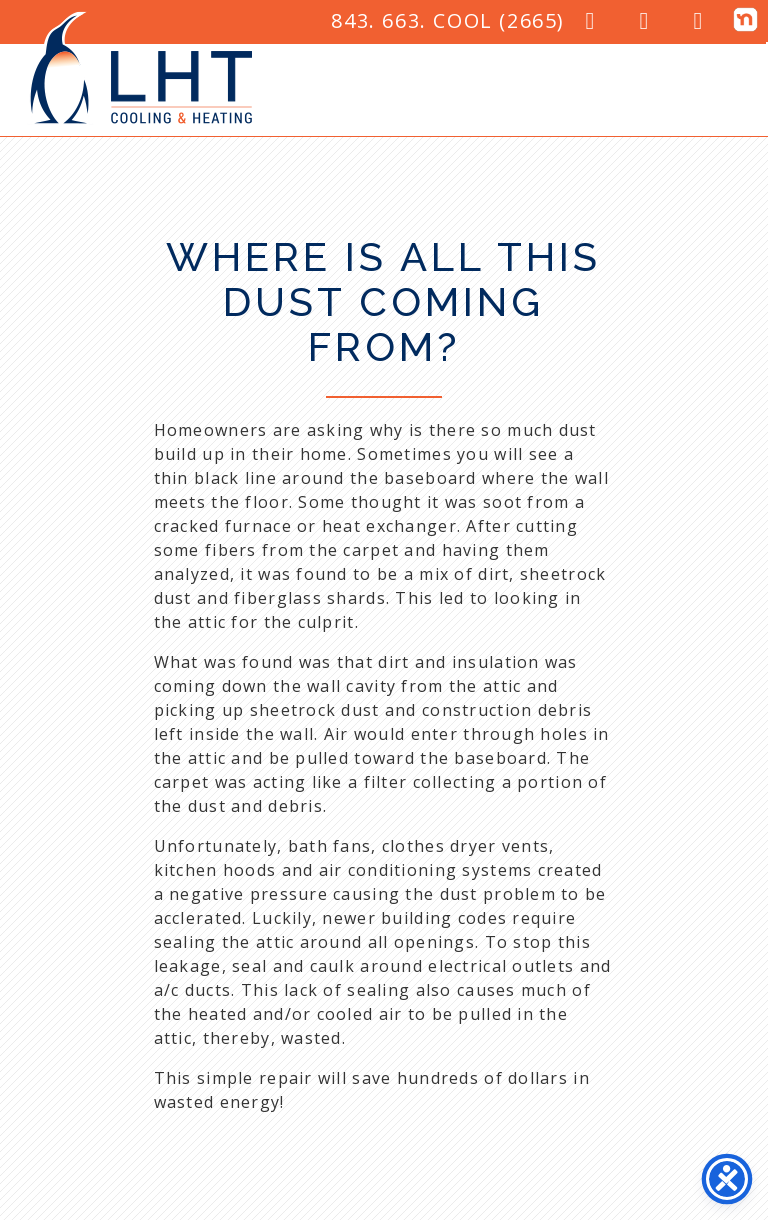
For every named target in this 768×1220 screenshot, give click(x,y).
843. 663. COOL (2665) (448, 20)
